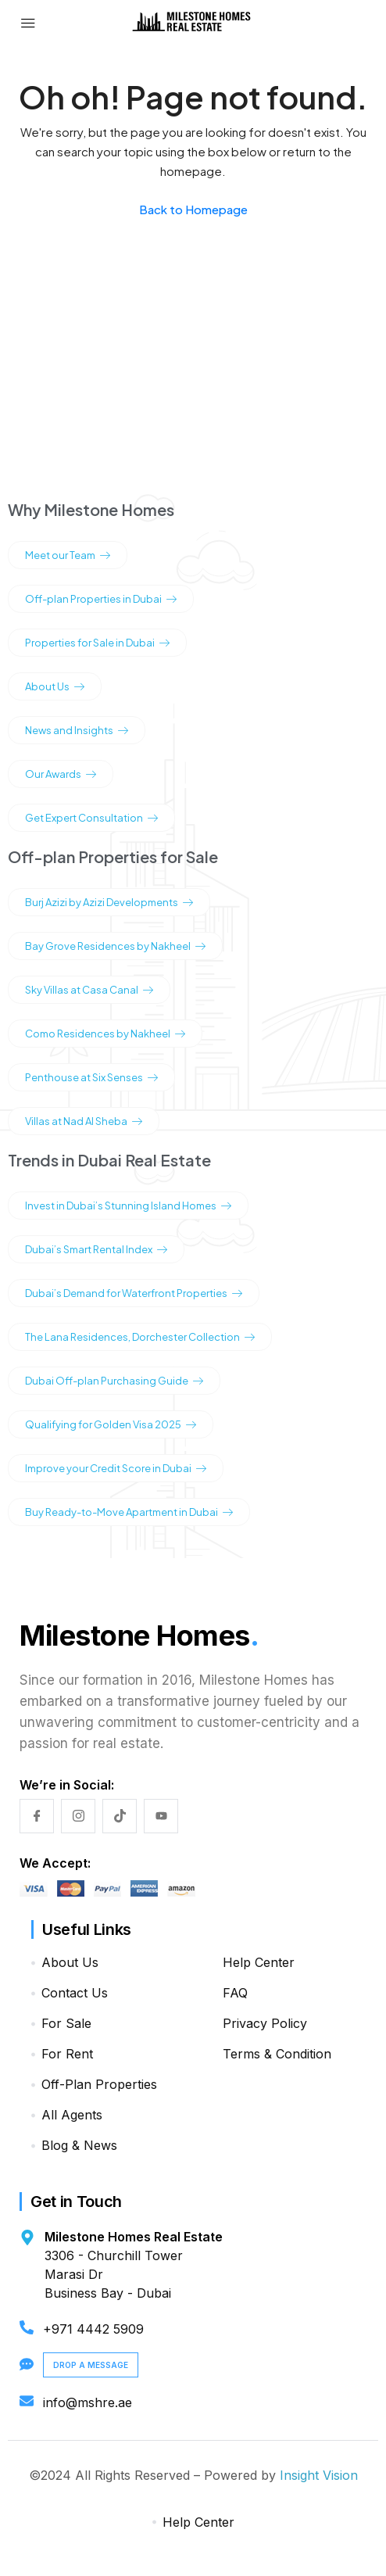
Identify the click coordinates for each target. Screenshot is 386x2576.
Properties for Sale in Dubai (97, 642)
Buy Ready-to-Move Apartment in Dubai (129, 1512)
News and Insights (76, 730)
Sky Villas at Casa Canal (89, 989)
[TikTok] (119, 1816)
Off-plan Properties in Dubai (101, 599)
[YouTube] (161, 1816)
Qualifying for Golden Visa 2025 (110, 1424)
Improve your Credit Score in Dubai (115, 1468)
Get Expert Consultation (91, 817)
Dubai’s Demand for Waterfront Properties (133, 1293)
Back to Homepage (193, 209)
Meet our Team (67, 555)
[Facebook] (37, 1816)
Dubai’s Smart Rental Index (96, 1249)
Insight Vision (319, 2475)
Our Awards (60, 774)
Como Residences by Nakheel (105, 1033)
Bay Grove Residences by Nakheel (115, 946)
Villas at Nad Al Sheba (83, 1121)
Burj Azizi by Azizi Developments (109, 902)
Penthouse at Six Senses (91, 1077)
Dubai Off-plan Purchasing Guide (114, 1380)
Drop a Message (90, 2365)
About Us (54, 686)
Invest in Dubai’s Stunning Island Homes (128, 1205)
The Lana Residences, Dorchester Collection (140, 1337)
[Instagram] (78, 1816)
